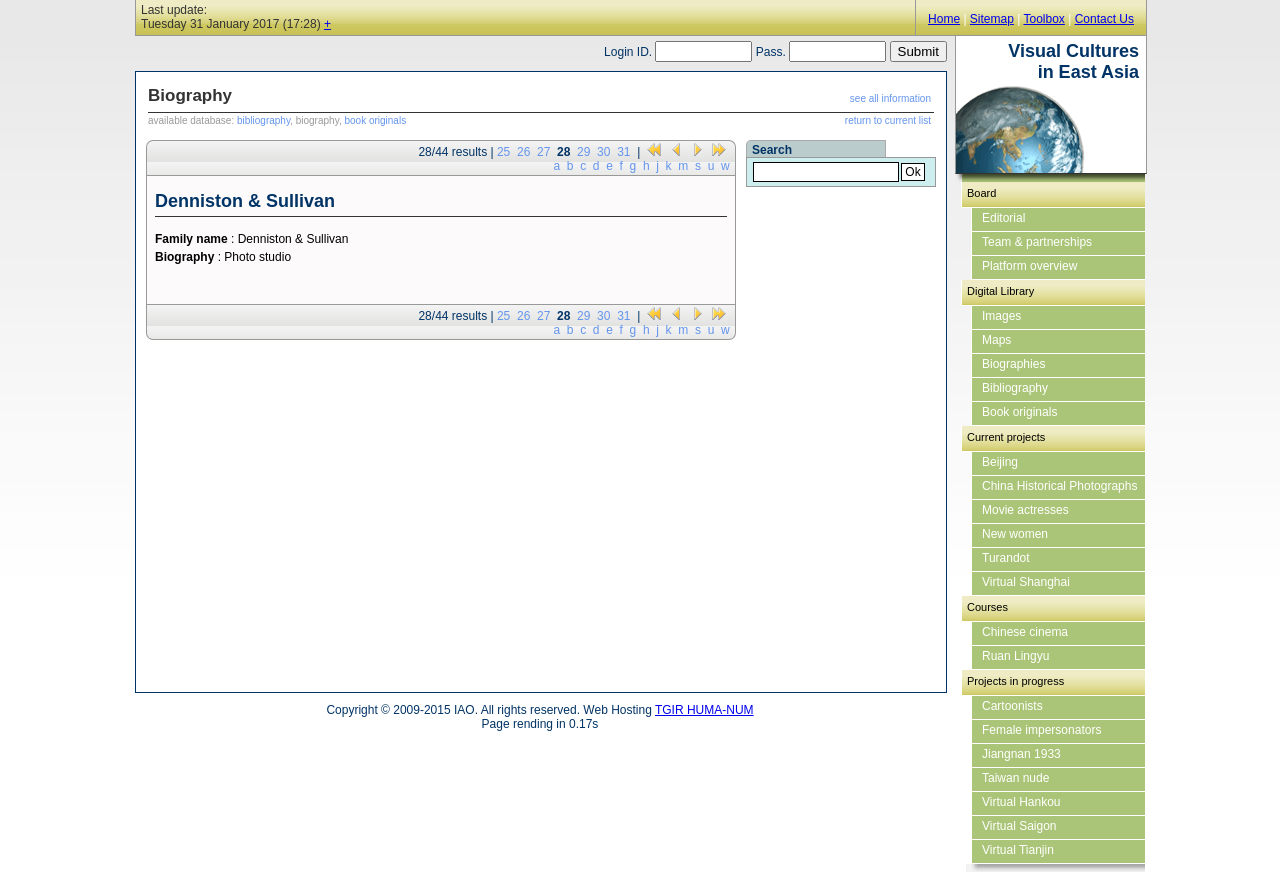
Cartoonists (1012, 706)
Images (1001, 316)
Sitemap (992, 19)
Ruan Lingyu (1015, 656)
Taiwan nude (1015, 778)
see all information (890, 98)
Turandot (1006, 558)
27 (543, 152)
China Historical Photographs (1059, 486)
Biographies (1013, 364)
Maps (996, 340)
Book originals (1019, 412)
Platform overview (1029, 266)
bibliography (263, 120)
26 (523, 152)
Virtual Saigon (1019, 826)
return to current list (888, 120)
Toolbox (1043, 19)
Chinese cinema (1025, 632)
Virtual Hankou (1021, 802)
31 (623, 152)
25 (503, 152)
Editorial (1003, 218)
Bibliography (1015, 388)
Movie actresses (1025, 510)
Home (944, 19)
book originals (375, 120)
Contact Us (1104, 19)
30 (603, 152)
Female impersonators (1041, 730)
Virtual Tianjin (1018, 850)
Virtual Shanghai (1026, 582)
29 (583, 152)
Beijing (1000, 462)
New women (1015, 534)
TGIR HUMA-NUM (704, 710)
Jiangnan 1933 (1021, 754)
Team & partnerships (1037, 242)
